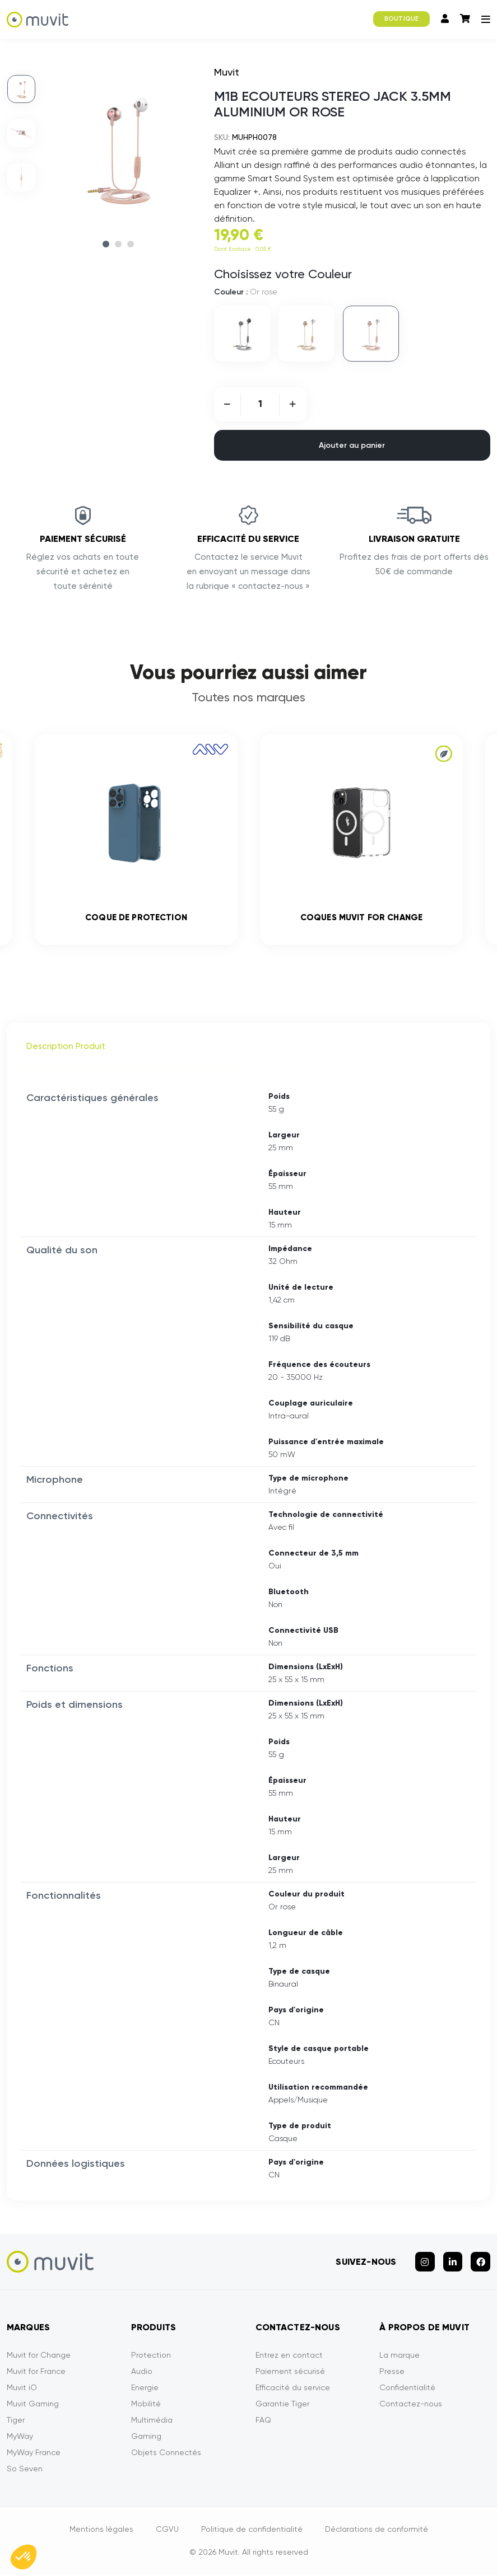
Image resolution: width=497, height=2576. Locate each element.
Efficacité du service (293, 2388)
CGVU (167, 2530)
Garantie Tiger (282, 2404)
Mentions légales (101, 2530)
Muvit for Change (39, 2356)
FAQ (263, 2420)
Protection (151, 2356)
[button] (23, 2557)
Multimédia (152, 2420)
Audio (141, 2372)
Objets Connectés (166, 2453)
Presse (392, 2372)
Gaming (146, 2437)
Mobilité (146, 2404)
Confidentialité (407, 2388)
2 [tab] (118, 244)
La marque (399, 2356)
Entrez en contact (289, 2356)
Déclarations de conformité (376, 2530)
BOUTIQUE (401, 18)
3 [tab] (130, 244)
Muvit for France (36, 2372)
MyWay (20, 2437)
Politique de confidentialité (252, 2530)
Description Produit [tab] (65, 1047)
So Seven (25, 2469)
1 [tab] (106, 244)
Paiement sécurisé (290, 2372)
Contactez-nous (410, 2404)
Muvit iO (22, 2388)
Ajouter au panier (352, 445)
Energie (145, 2388)
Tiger (16, 2420)
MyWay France (34, 2453)
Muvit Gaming (33, 2404)
